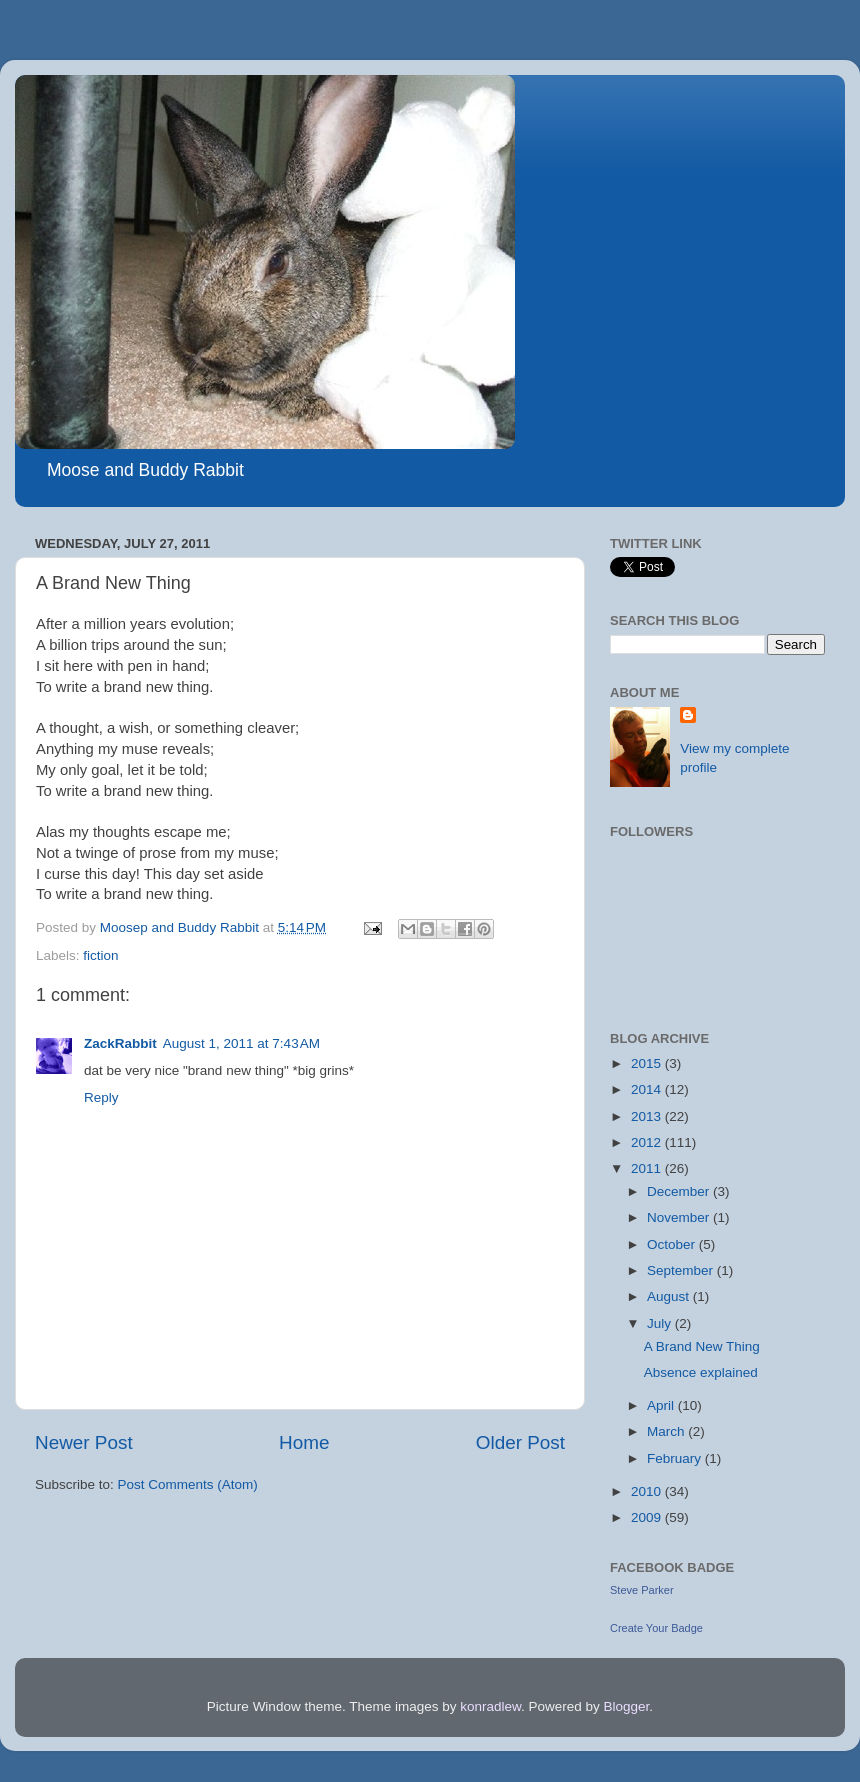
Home (304, 1442)
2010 (648, 1491)
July (661, 1323)
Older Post (520, 1442)
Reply (101, 1097)
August (670, 1296)
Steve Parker (642, 1590)
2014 (648, 1089)
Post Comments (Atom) (188, 1484)
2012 (648, 1142)
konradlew (490, 1706)
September (682, 1270)
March (667, 1431)
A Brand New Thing (702, 1346)
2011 (648, 1168)
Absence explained (701, 1372)
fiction (100, 955)
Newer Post (84, 1442)
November (680, 1217)
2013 (648, 1116)
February (676, 1458)
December (680, 1191)
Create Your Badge (656, 1628)
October (673, 1244)
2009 (648, 1517)
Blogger (627, 1706)
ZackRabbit (120, 1043)
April (662, 1405)
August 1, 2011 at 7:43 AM (241, 1043)
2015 (648, 1063)
